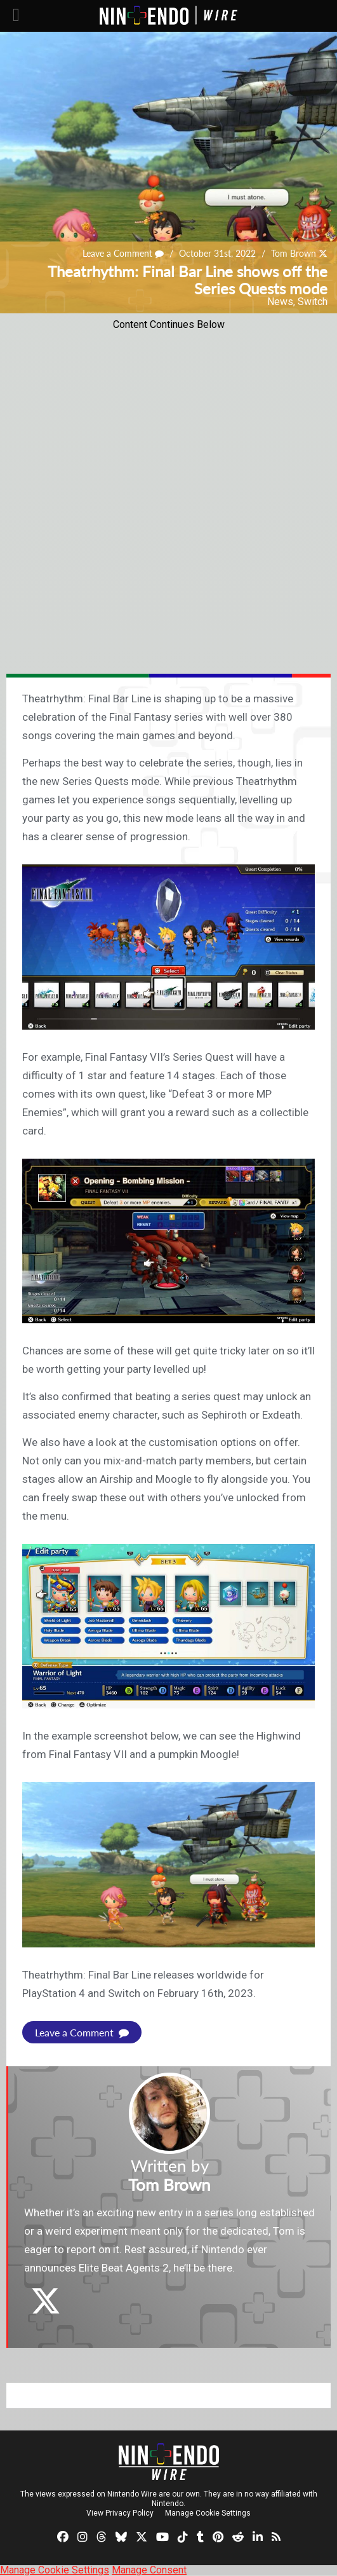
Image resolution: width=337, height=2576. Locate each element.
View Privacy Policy (120, 2513)
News (280, 302)
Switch (312, 302)
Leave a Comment (123, 254)
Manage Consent (149, 2570)
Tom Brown (293, 254)
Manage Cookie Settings (208, 2513)
